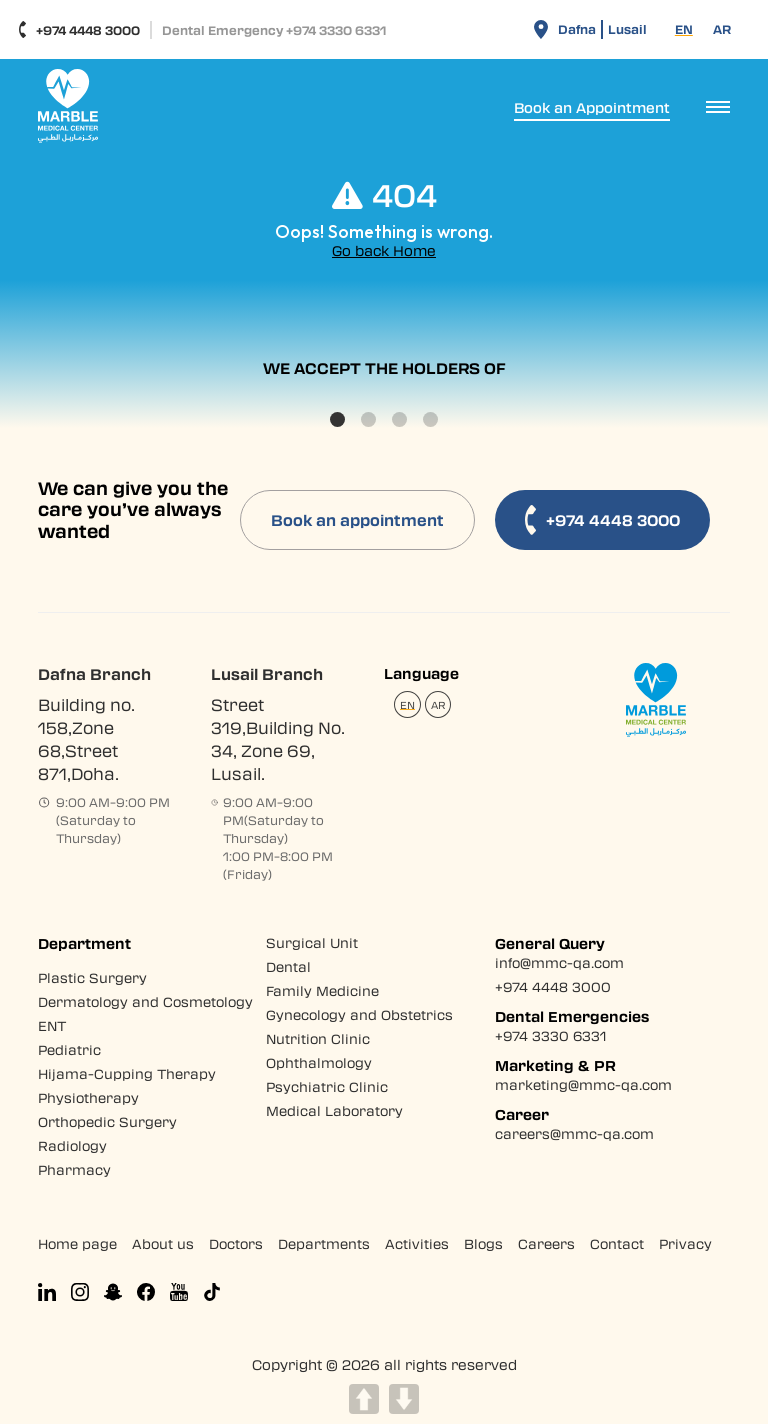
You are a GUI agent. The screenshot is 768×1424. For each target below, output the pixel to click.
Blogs (483, 1243)
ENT (52, 1025)
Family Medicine (322, 990)
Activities (417, 1243)
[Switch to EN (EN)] (684, 29)
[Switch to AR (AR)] (722, 29)
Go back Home (384, 250)
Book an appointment (357, 520)
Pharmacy (74, 1169)
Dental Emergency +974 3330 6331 (274, 30)
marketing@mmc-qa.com (583, 1084)
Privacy (685, 1243)
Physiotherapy (88, 1097)
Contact (617, 1243)
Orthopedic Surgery (107, 1121)
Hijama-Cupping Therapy (127, 1073)
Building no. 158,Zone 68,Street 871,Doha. (86, 739)
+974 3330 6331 (550, 1035)
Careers (546, 1243)
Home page (77, 1243)
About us (163, 1243)
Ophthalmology (319, 1062)
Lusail (627, 29)
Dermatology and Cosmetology (145, 1001)
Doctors (236, 1243)
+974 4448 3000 (79, 30)
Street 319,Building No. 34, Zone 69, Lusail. (278, 739)
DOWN (404, 1399)
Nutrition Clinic (318, 1038)
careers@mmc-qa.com (574, 1133)
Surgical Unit (312, 942)
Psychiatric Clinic (327, 1086)
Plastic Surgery (92, 977)
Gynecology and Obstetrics (359, 1014)
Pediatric (69, 1049)
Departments (324, 1243)
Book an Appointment (592, 107)
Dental (288, 966)
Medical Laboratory (334, 1110)
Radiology (72, 1145)
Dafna (577, 29)
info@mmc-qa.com (559, 962)
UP (364, 1399)
